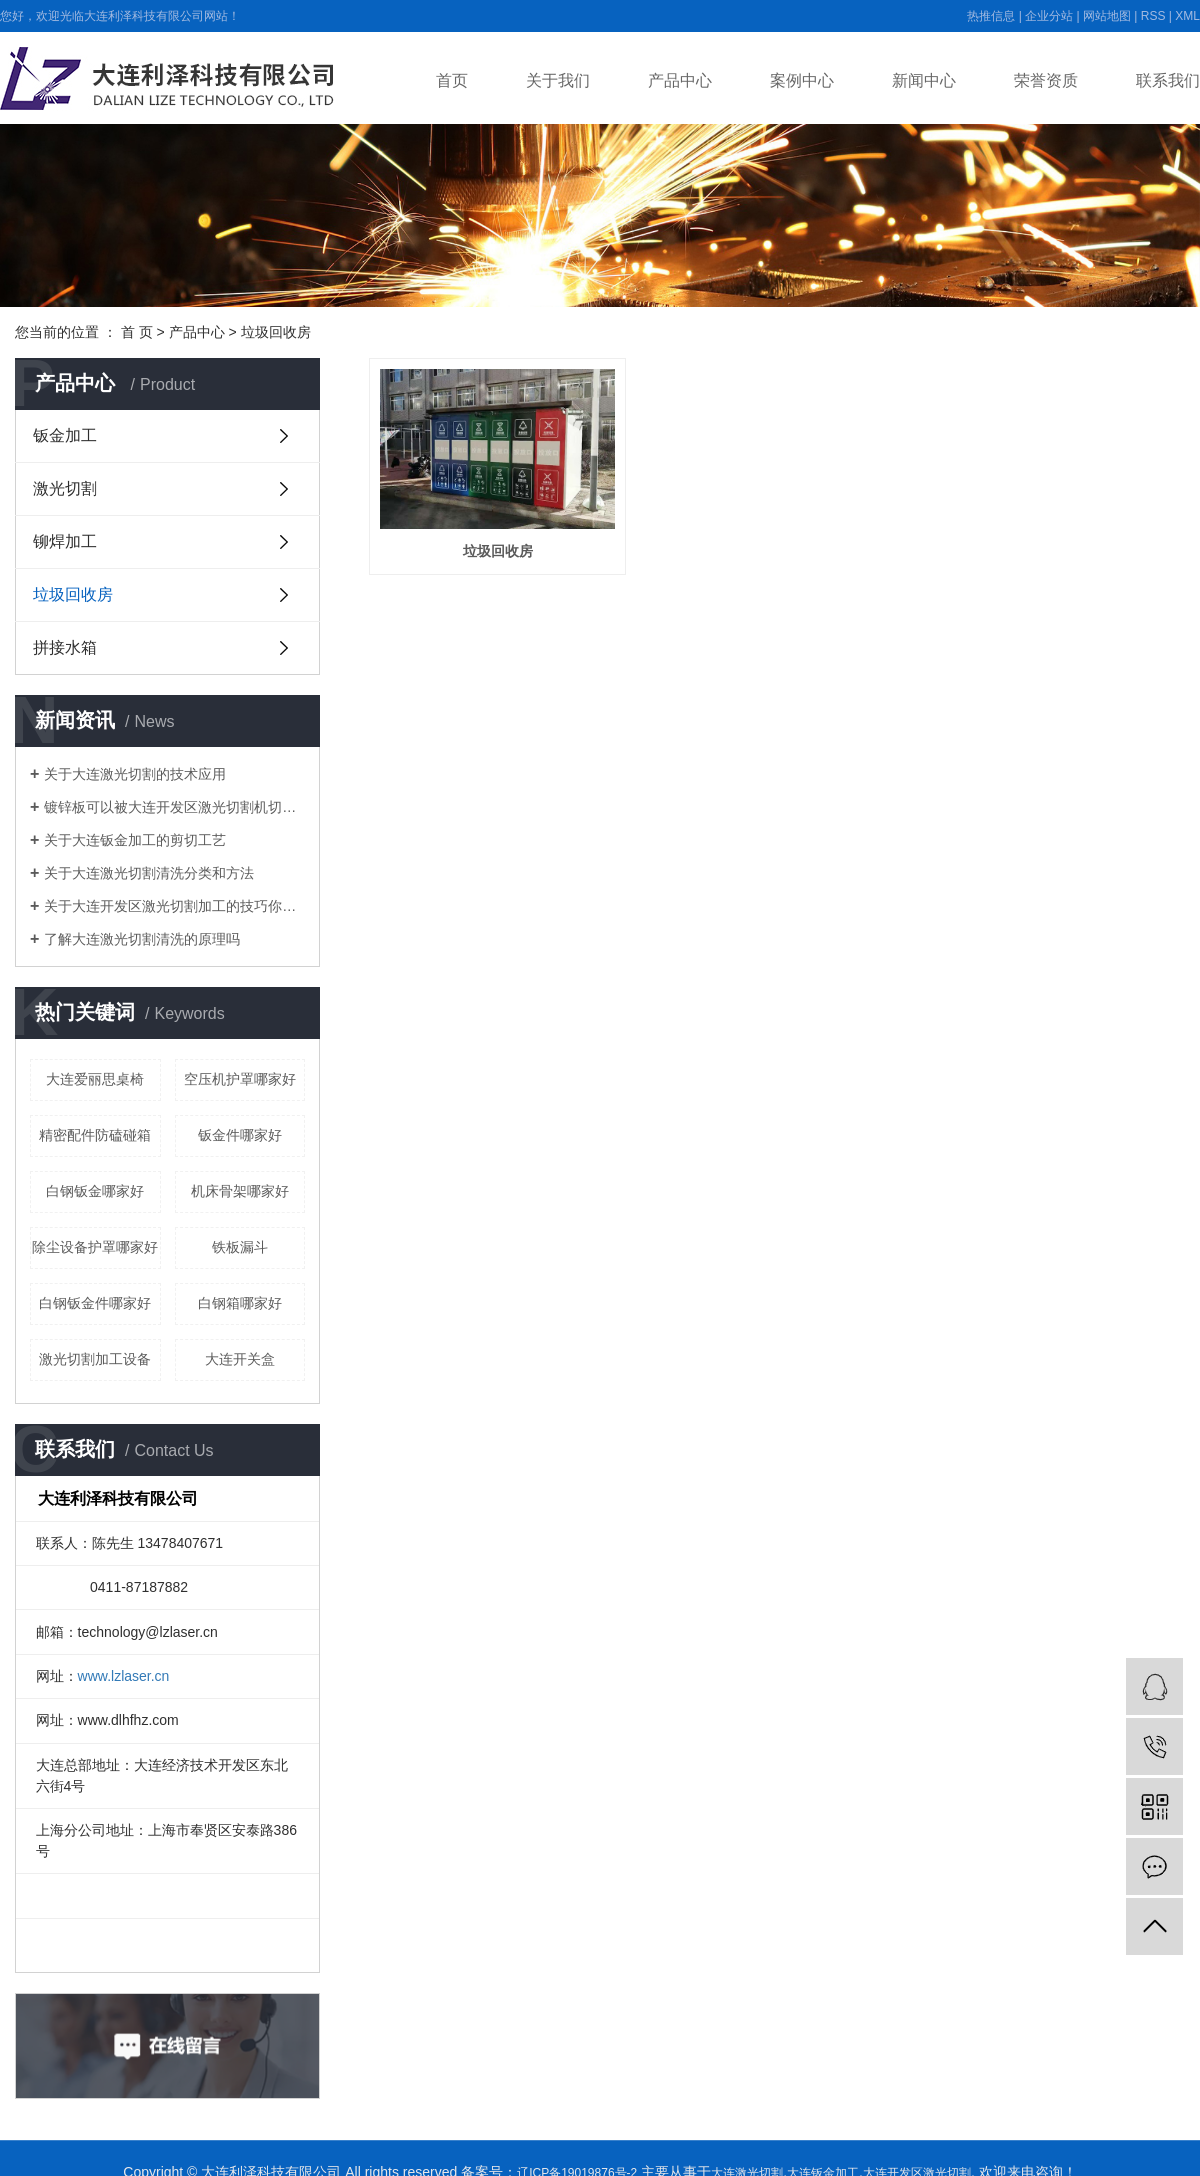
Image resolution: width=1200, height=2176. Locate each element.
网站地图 (1107, 16)
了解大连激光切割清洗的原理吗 (142, 939)
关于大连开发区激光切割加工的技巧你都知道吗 (174, 906)
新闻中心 (924, 80)
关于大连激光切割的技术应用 (135, 774)
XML (1187, 16)
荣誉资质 (1046, 80)
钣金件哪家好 (240, 1135)
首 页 (137, 332)
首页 (452, 80)
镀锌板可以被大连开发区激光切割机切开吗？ (174, 807)
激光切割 (65, 488)
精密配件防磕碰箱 (95, 1135)
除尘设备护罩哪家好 (95, 1247)
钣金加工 (65, 435)
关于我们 (558, 80)
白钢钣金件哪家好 (95, 1303)
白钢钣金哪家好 (95, 1191)
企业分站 (1049, 16)
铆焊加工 (65, 541)
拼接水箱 (65, 647)
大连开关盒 (240, 1359)
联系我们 (1168, 80)
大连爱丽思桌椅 (95, 1079)
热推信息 (991, 16)
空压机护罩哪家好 (240, 1079)
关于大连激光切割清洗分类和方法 (149, 873)
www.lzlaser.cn (124, 1676)
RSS (1153, 16)
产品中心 (680, 80)
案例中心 (802, 80)
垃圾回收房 (276, 332)
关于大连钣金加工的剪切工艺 (135, 840)
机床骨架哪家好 (240, 1191)
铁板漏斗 (240, 1247)
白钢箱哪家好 (240, 1303)
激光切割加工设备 (95, 1359)
